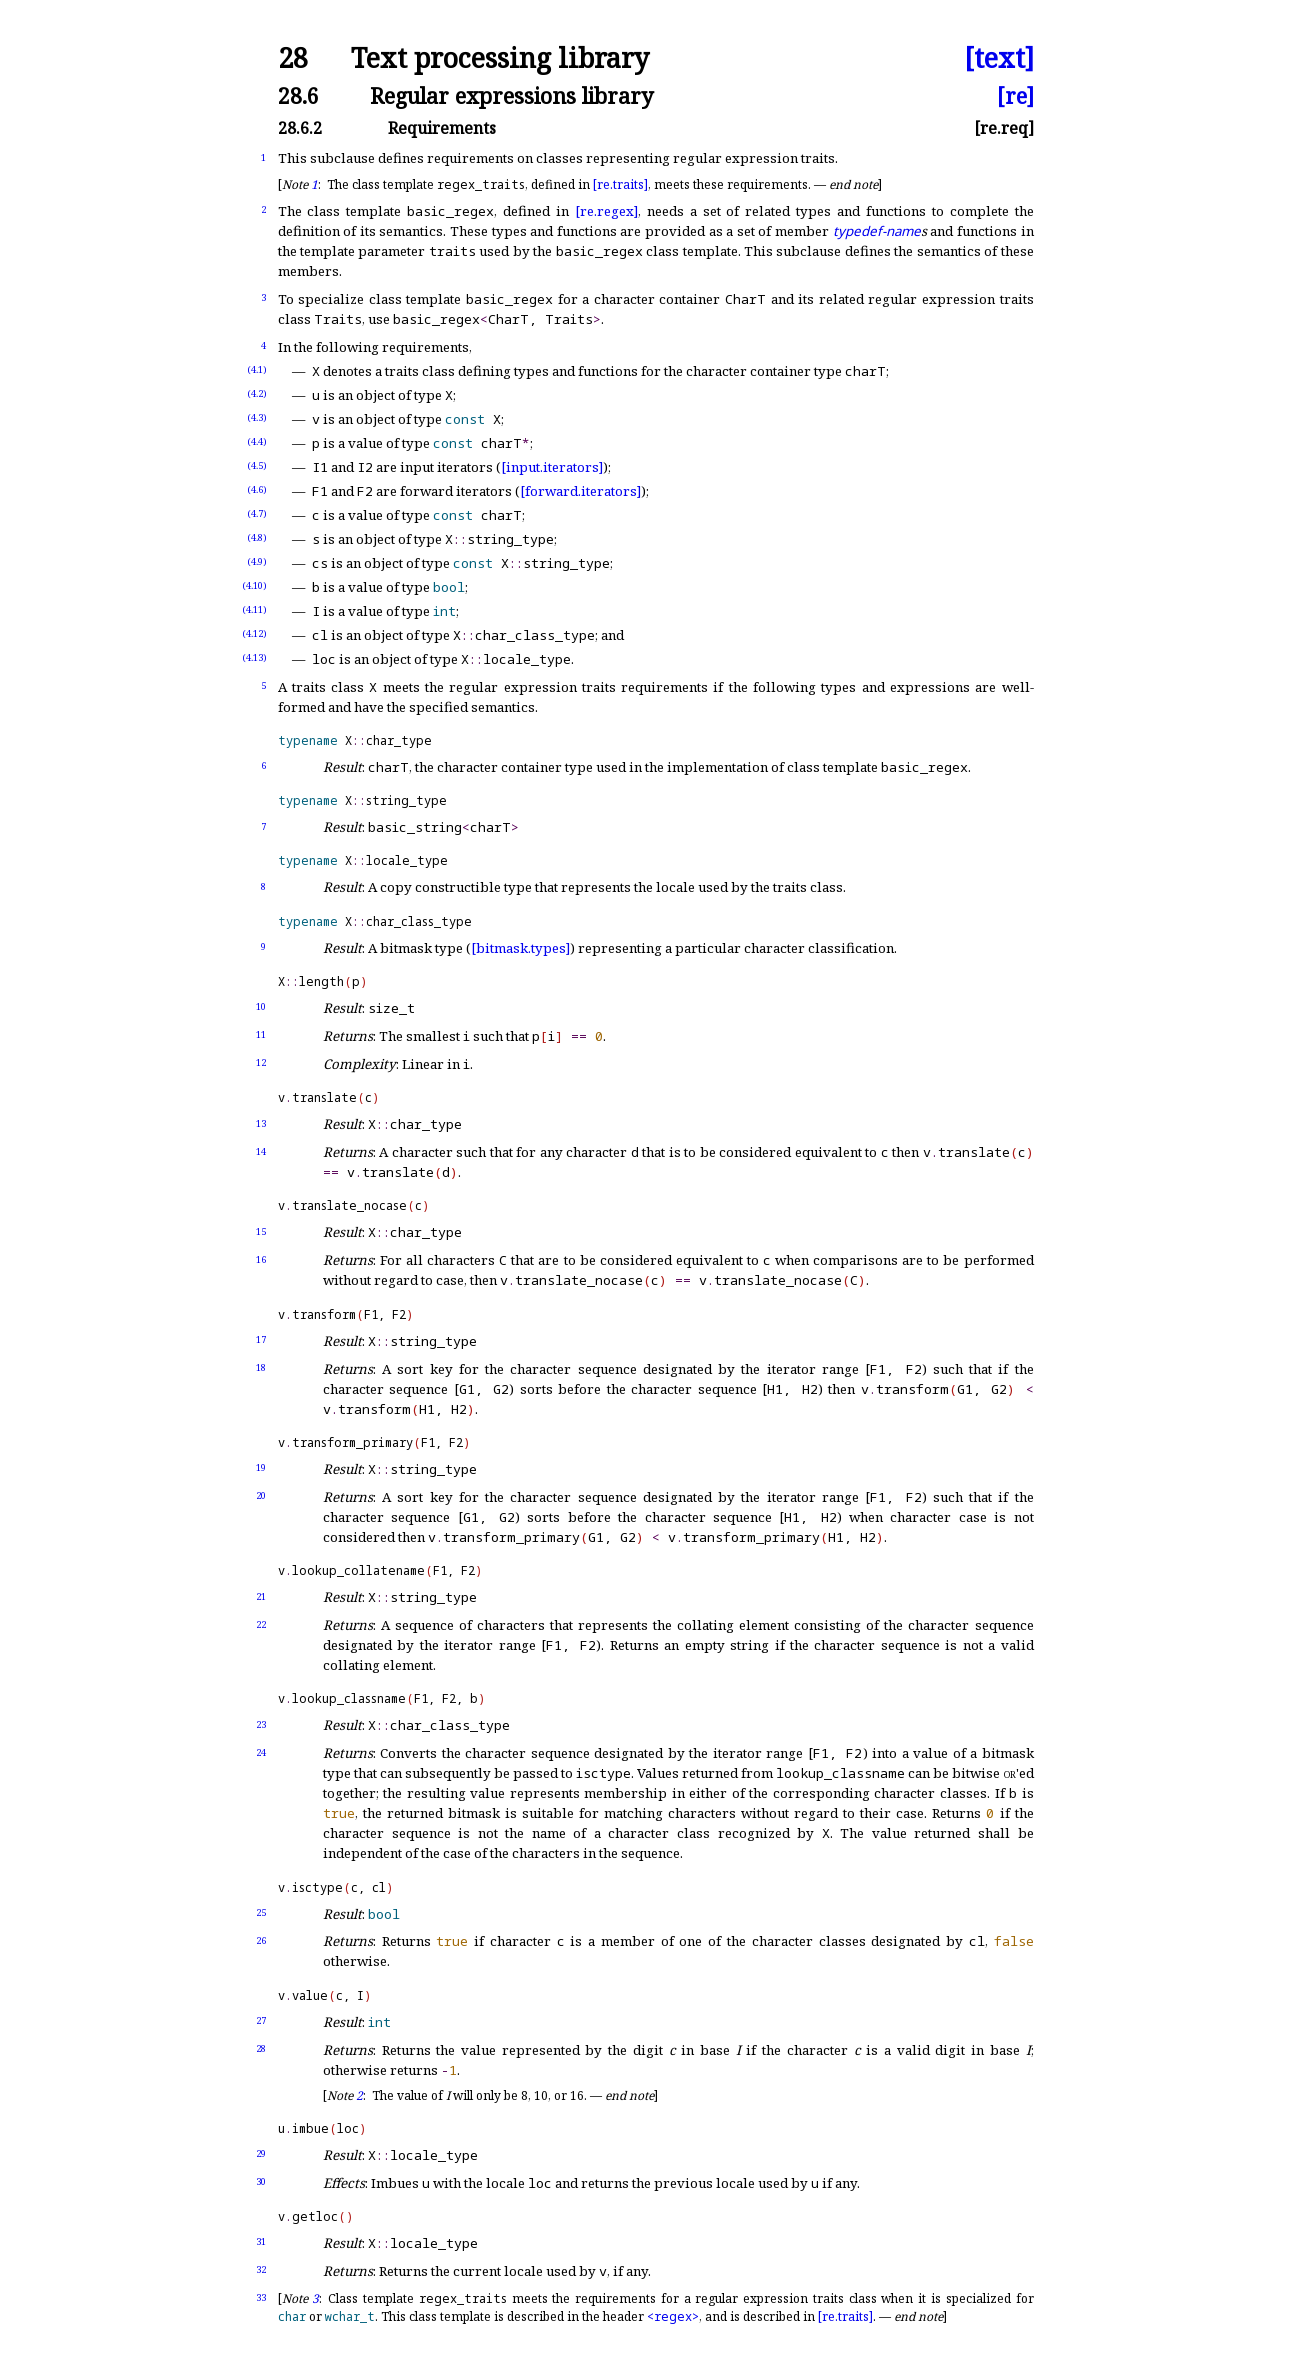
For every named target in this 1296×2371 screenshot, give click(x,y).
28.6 (298, 95)
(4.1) (257, 369)
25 (261, 1912)
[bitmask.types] (520, 948)
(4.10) (254, 585)
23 (261, 1724)
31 (261, 2241)
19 (261, 1467)
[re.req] (1004, 128)
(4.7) (257, 513)
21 (261, 1596)
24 (261, 1752)
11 (261, 1034)
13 (261, 1123)
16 (261, 1259)
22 (261, 1624)
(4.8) (257, 537)
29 (261, 2153)
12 (261, 1062)
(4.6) (257, 489)
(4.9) (257, 561)
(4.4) (257, 441)
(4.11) (254, 609)
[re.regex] (606, 211)
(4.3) (257, 417)
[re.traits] (620, 184)
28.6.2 (300, 128)
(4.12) (254, 633)
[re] (1015, 95)
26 (261, 1940)
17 (261, 1339)
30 (261, 2181)
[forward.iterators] (580, 491)
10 (261, 1006)
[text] (999, 58)
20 (261, 1495)
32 (261, 2269)
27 (261, 2020)
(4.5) (257, 465)
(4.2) (257, 393)
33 (261, 2297)
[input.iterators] (552, 467)
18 (261, 1367)
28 (293, 58)
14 (261, 1151)
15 (261, 1231)
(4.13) (254, 657)
